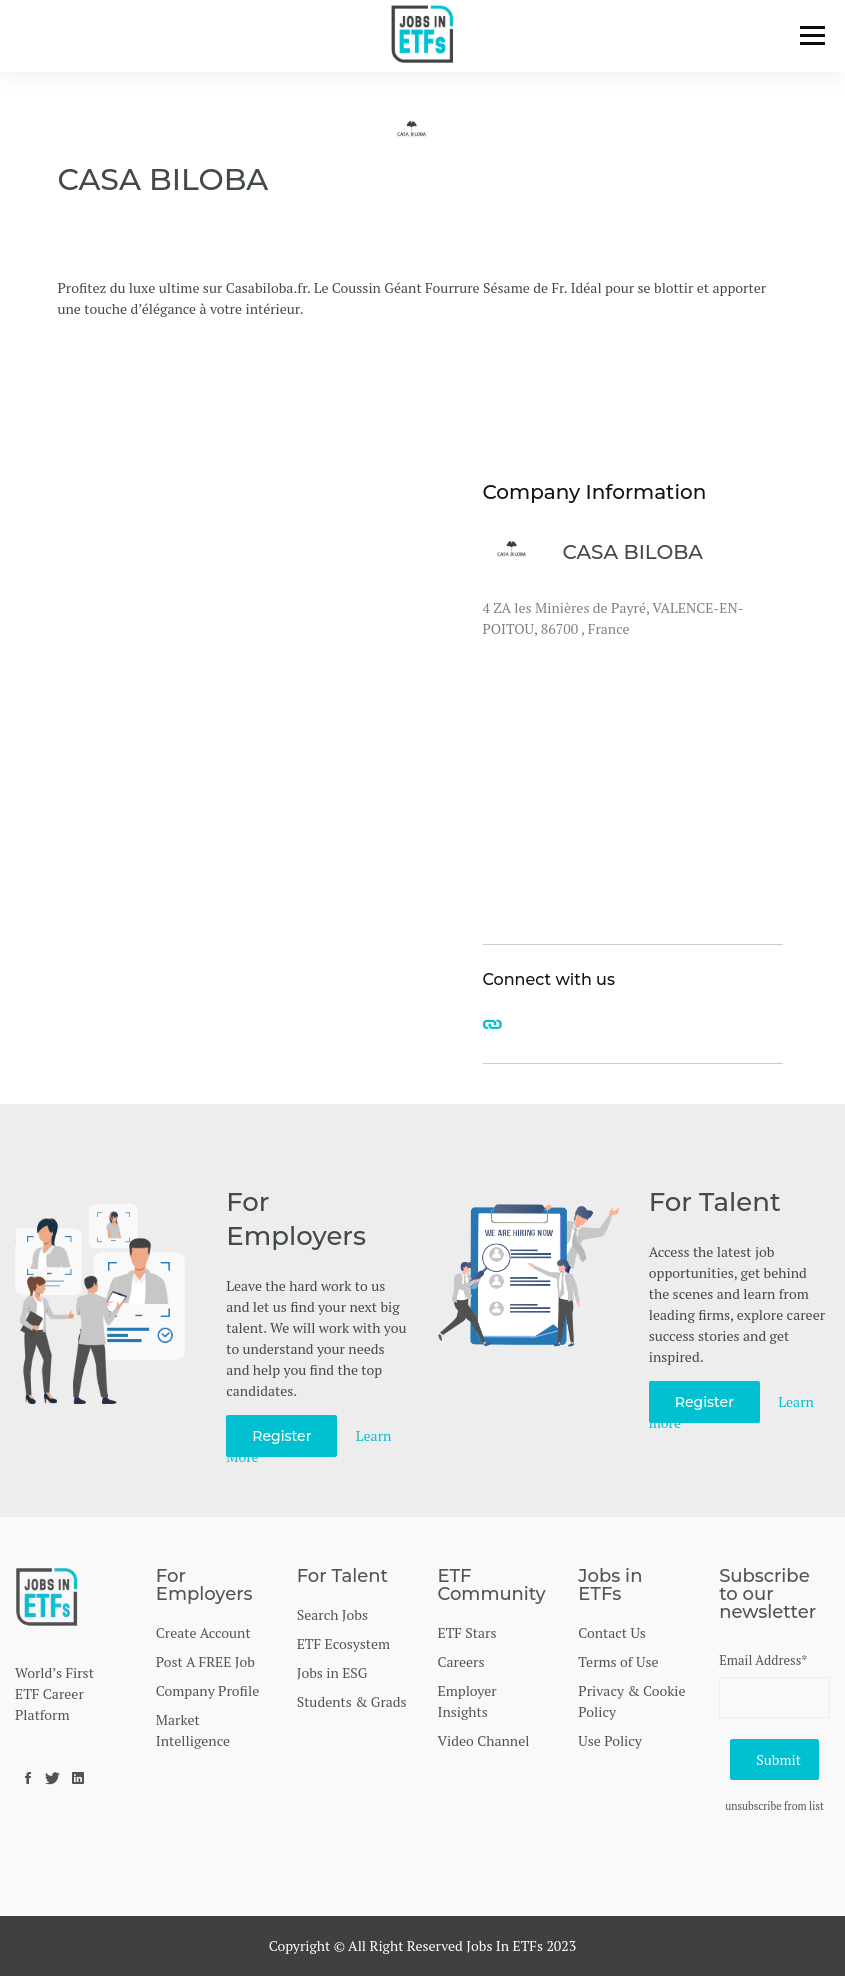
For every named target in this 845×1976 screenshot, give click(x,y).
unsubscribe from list (774, 1806)
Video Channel (483, 1740)
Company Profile (207, 1690)
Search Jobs (332, 1614)
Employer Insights (466, 1701)
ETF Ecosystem (344, 1643)
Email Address (763, 1660)
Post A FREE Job (205, 1661)
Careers (460, 1661)
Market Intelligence (193, 1730)
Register (281, 1436)
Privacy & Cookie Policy (631, 1701)
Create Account (203, 1632)
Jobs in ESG (332, 1672)
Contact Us (612, 1632)
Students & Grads (352, 1701)
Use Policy (610, 1740)
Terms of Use (618, 1661)
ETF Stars (466, 1632)
